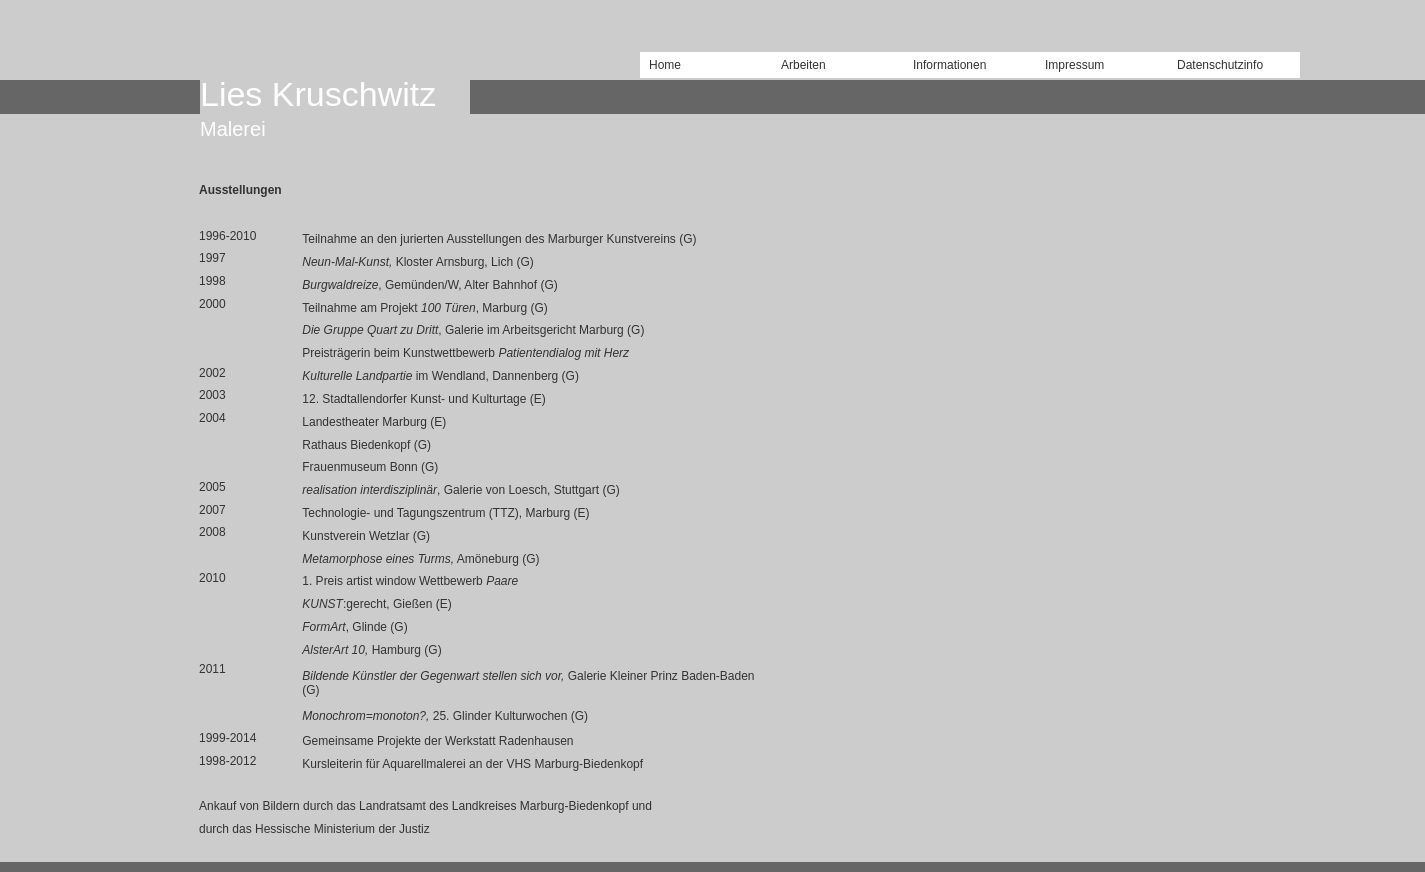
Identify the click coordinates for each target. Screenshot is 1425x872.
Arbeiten (803, 65)
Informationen (949, 65)
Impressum (1074, 65)
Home (665, 65)
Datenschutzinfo (1220, 65)
